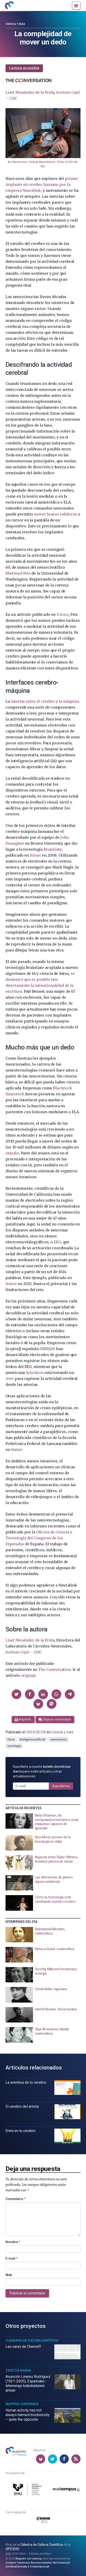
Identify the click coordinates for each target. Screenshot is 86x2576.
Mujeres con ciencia (29, 2558)
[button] (16, 1694)
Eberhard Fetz (18, 573)
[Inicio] (9, 5)
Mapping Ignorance (22, 2404)
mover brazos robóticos (55, 514)
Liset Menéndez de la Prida (30, 92)
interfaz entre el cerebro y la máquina (45, 701)
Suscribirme (61, 1786)
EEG (57, 1242)
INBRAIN (47, 1348)
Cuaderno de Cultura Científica (32, 2340)
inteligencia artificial (32, 1739)
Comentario (16, 2199)
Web (9, 2275)
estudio (12, 1153)
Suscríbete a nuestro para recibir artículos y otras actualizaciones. (42, 1771)
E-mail (12, 2258)
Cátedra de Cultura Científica (41, 2544)
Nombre (13, 2242)
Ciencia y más (15, 24)
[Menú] (76, 5)
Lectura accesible (24, 68)
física (11, 1739)
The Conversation (54, 1669)
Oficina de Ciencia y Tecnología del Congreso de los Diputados (39, 1538)
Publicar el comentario (27, 2293)
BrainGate (53, 849)
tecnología (14, 1746)
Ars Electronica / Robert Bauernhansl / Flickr (36, 162)
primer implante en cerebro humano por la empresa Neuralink (42, 184)
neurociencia (58, 1739)
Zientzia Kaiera (18, 2370)
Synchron (34, 1372)
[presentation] (43, 1822)
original (28, 1675)
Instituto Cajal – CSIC (24, 1652)
